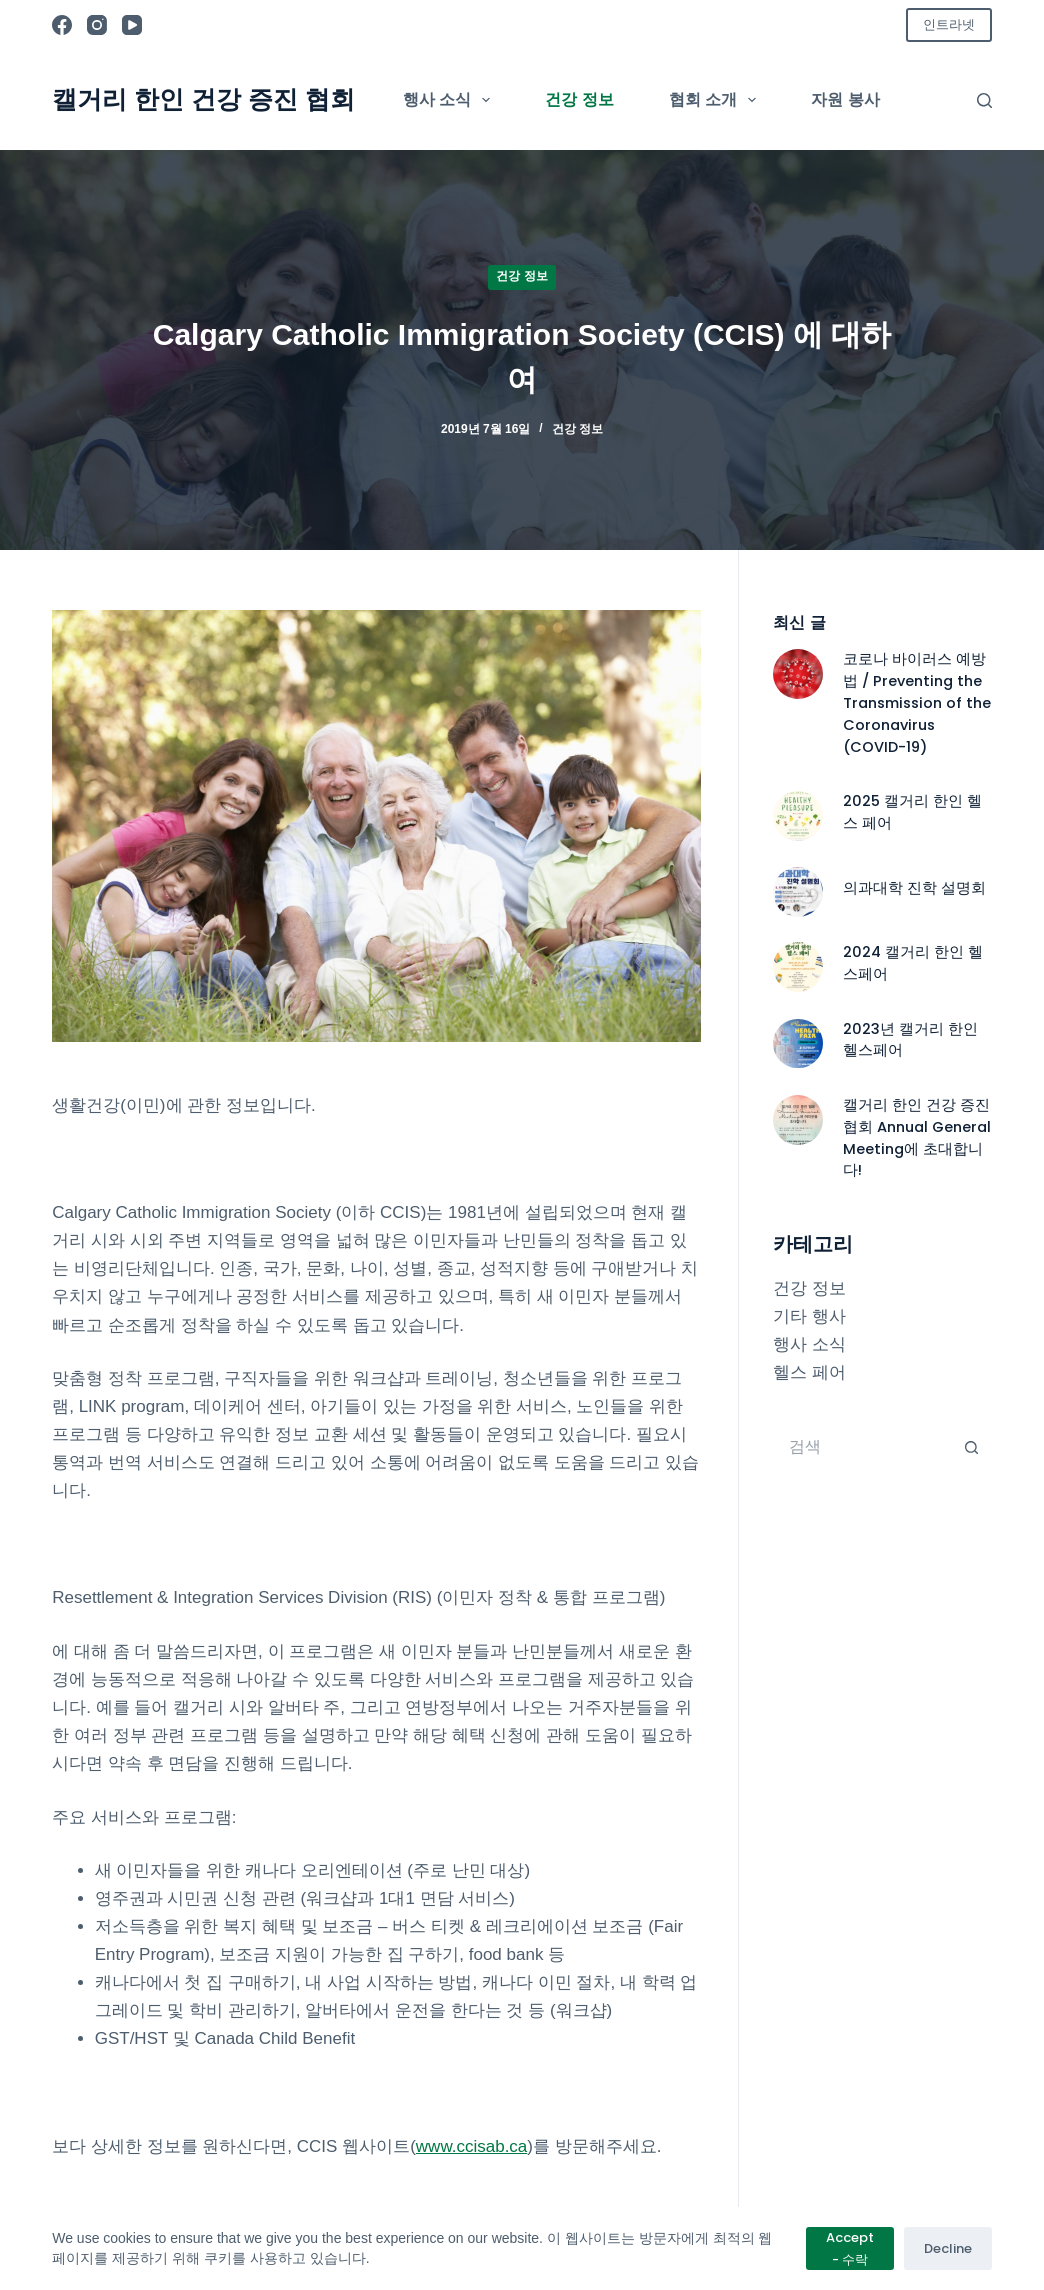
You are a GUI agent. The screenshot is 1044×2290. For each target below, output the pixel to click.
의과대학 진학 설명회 (914, 888)
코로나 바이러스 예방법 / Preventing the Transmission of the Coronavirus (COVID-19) (917, 702)
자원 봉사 (845, 99)
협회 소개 (717, 100)
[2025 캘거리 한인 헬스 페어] (798, 816)
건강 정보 (579, 99)
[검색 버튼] (972, 1447)
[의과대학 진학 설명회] (798, 892)
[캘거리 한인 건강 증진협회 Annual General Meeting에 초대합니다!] (798, 1120)
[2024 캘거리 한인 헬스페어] (798, 967)
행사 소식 (451, 100)
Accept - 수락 (850, 2248)
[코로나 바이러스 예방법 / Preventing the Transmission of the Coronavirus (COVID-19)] (798, 674)
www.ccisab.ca (471, 2146)
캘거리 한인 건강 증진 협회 (203, 99)
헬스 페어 (809, 1372)
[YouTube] (132, 25)
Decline (948, 2248)
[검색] (984, 100)
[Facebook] (62, 25)
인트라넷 (949, 24)
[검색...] (862, 1447)
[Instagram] (97, 25)
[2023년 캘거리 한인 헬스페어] (798, 1044)
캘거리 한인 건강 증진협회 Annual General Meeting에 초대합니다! (917, 1138)
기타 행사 (809, 1316)
